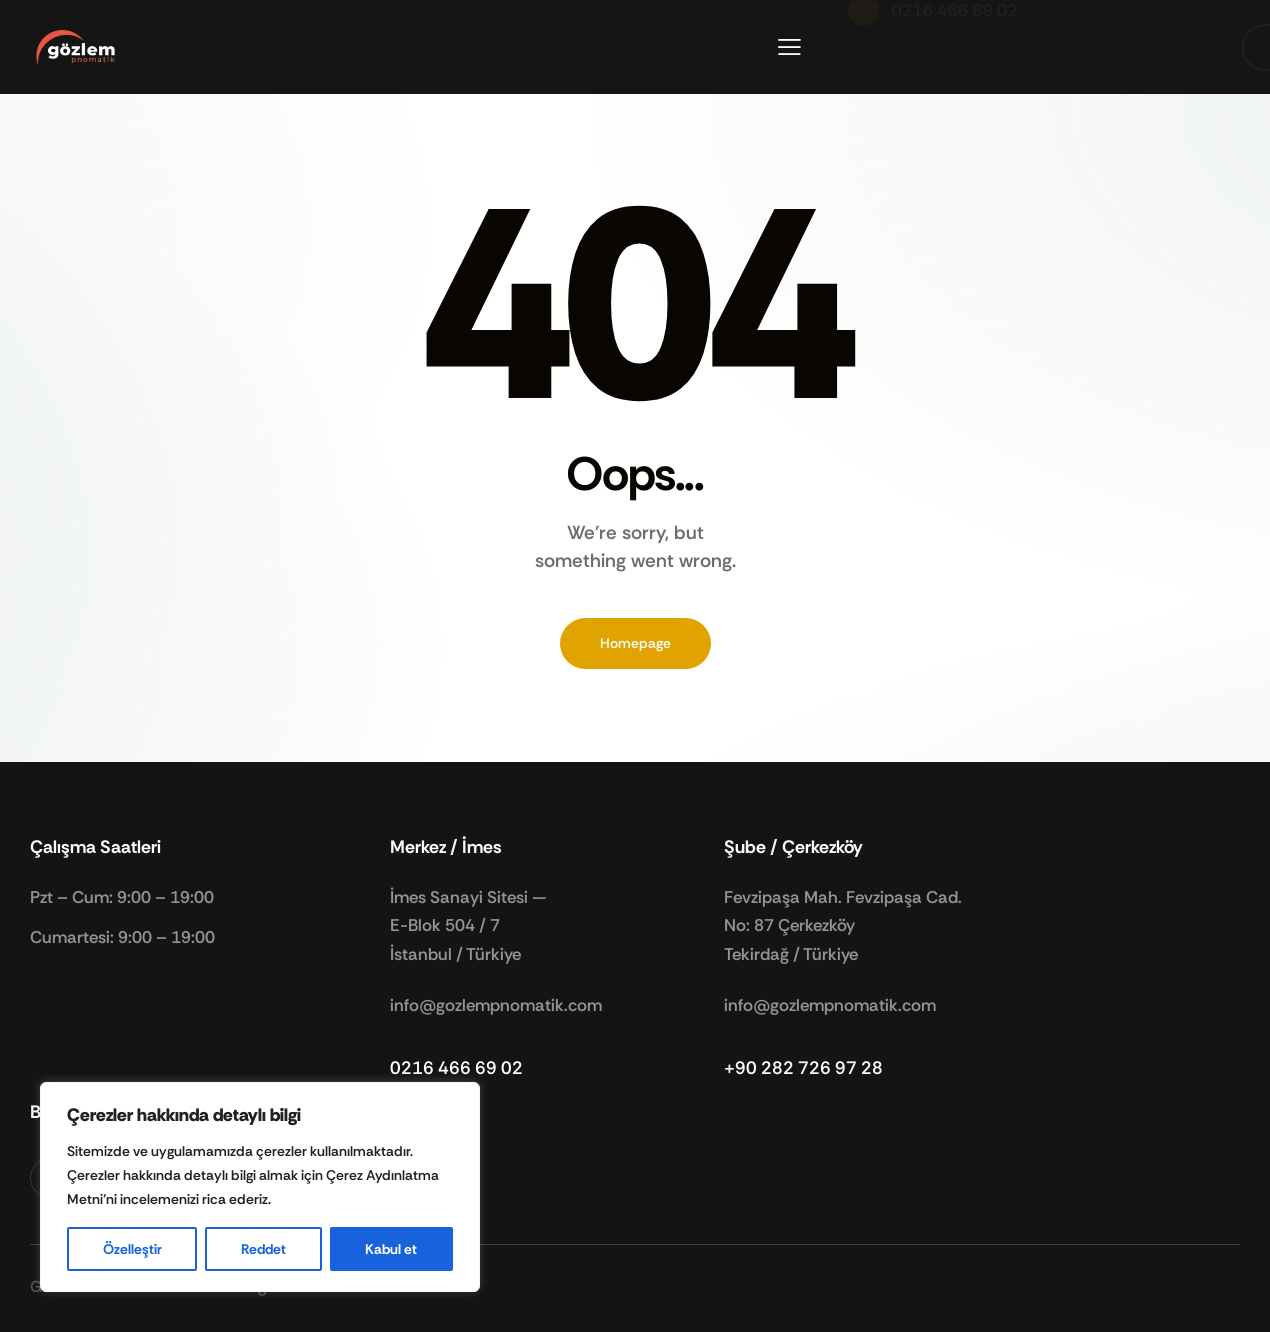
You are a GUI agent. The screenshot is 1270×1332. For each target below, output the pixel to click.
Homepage (635, 643)
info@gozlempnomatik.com (496, 1005)
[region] (260, 1187)
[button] (789, 47)
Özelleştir (132, 1249)
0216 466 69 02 (456, 1068)
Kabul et (391, 1249)
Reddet (263, 1249)
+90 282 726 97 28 (803, 1068)
